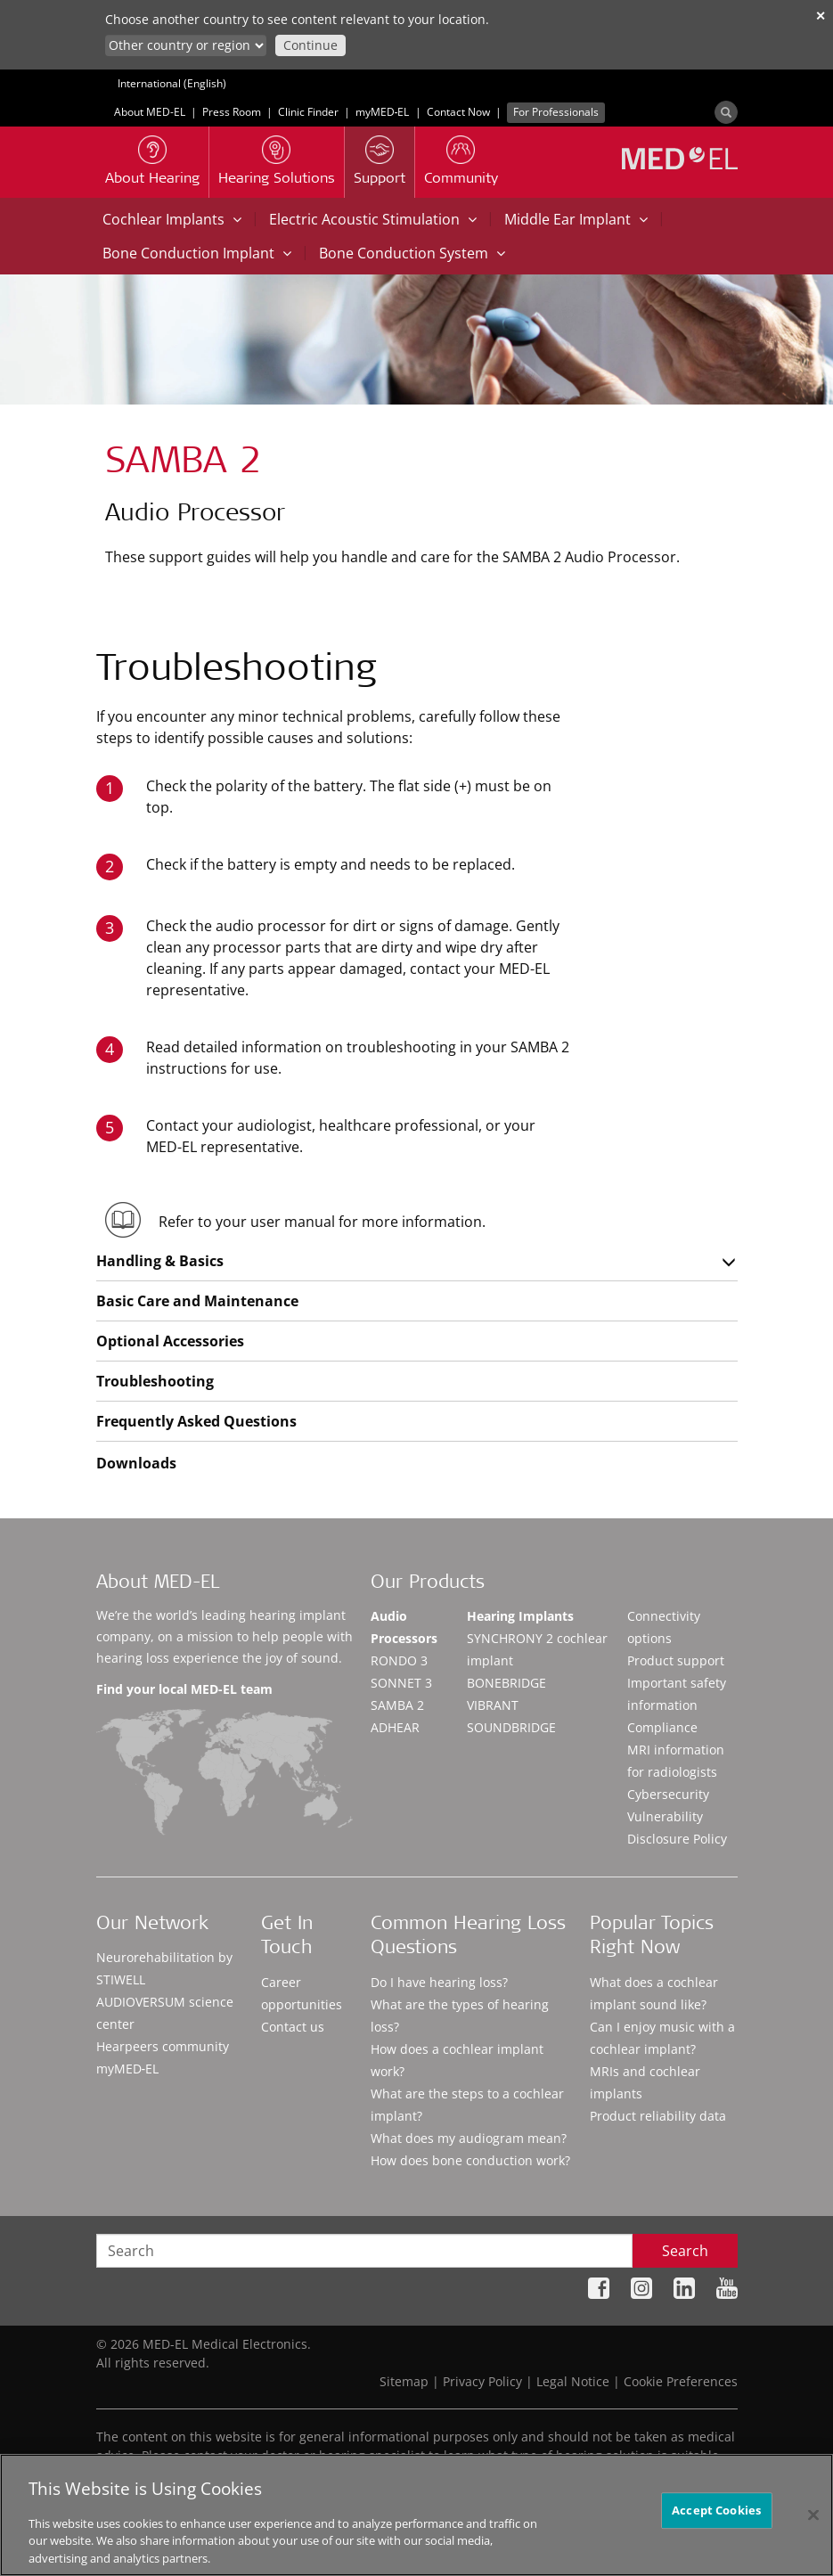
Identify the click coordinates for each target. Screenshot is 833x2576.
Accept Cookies (716, 2529)
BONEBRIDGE (506, 1682)
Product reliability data (658, 2115)
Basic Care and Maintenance (197, 1301)
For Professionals (556, 111)
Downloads (136, 1463)
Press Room (231, 111)
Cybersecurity (668, 1794)
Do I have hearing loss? (439, 1982)
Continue (310, 45)
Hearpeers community (162, 2046)
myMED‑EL (382, 111)
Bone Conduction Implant (196, 253)
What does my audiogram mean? (469, 2138)
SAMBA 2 (397, 1705)
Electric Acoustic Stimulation (373, 219)
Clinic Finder (308, 111)
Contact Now (458, 111)
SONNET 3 (401, 1682)
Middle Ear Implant (576, 219)
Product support (675, 1660)
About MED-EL (149, 111)
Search (685, 2251)
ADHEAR (395, 1727)
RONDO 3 (399, 1660)
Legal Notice (572, 2381)
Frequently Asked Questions (196, 1421)
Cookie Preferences (681, 2381)
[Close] (813, 2533)
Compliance (662, 1727)
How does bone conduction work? (470, 2160)
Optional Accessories (170, 1341)
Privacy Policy (482, 2381)
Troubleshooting (155, 1381)
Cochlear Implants (171, 219)
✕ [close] (820, 15)
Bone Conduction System (412, 253)
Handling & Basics (160, 1261)
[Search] (726, 112)
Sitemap (404, 2381)
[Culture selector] (185, 45)
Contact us (292, 2026)
